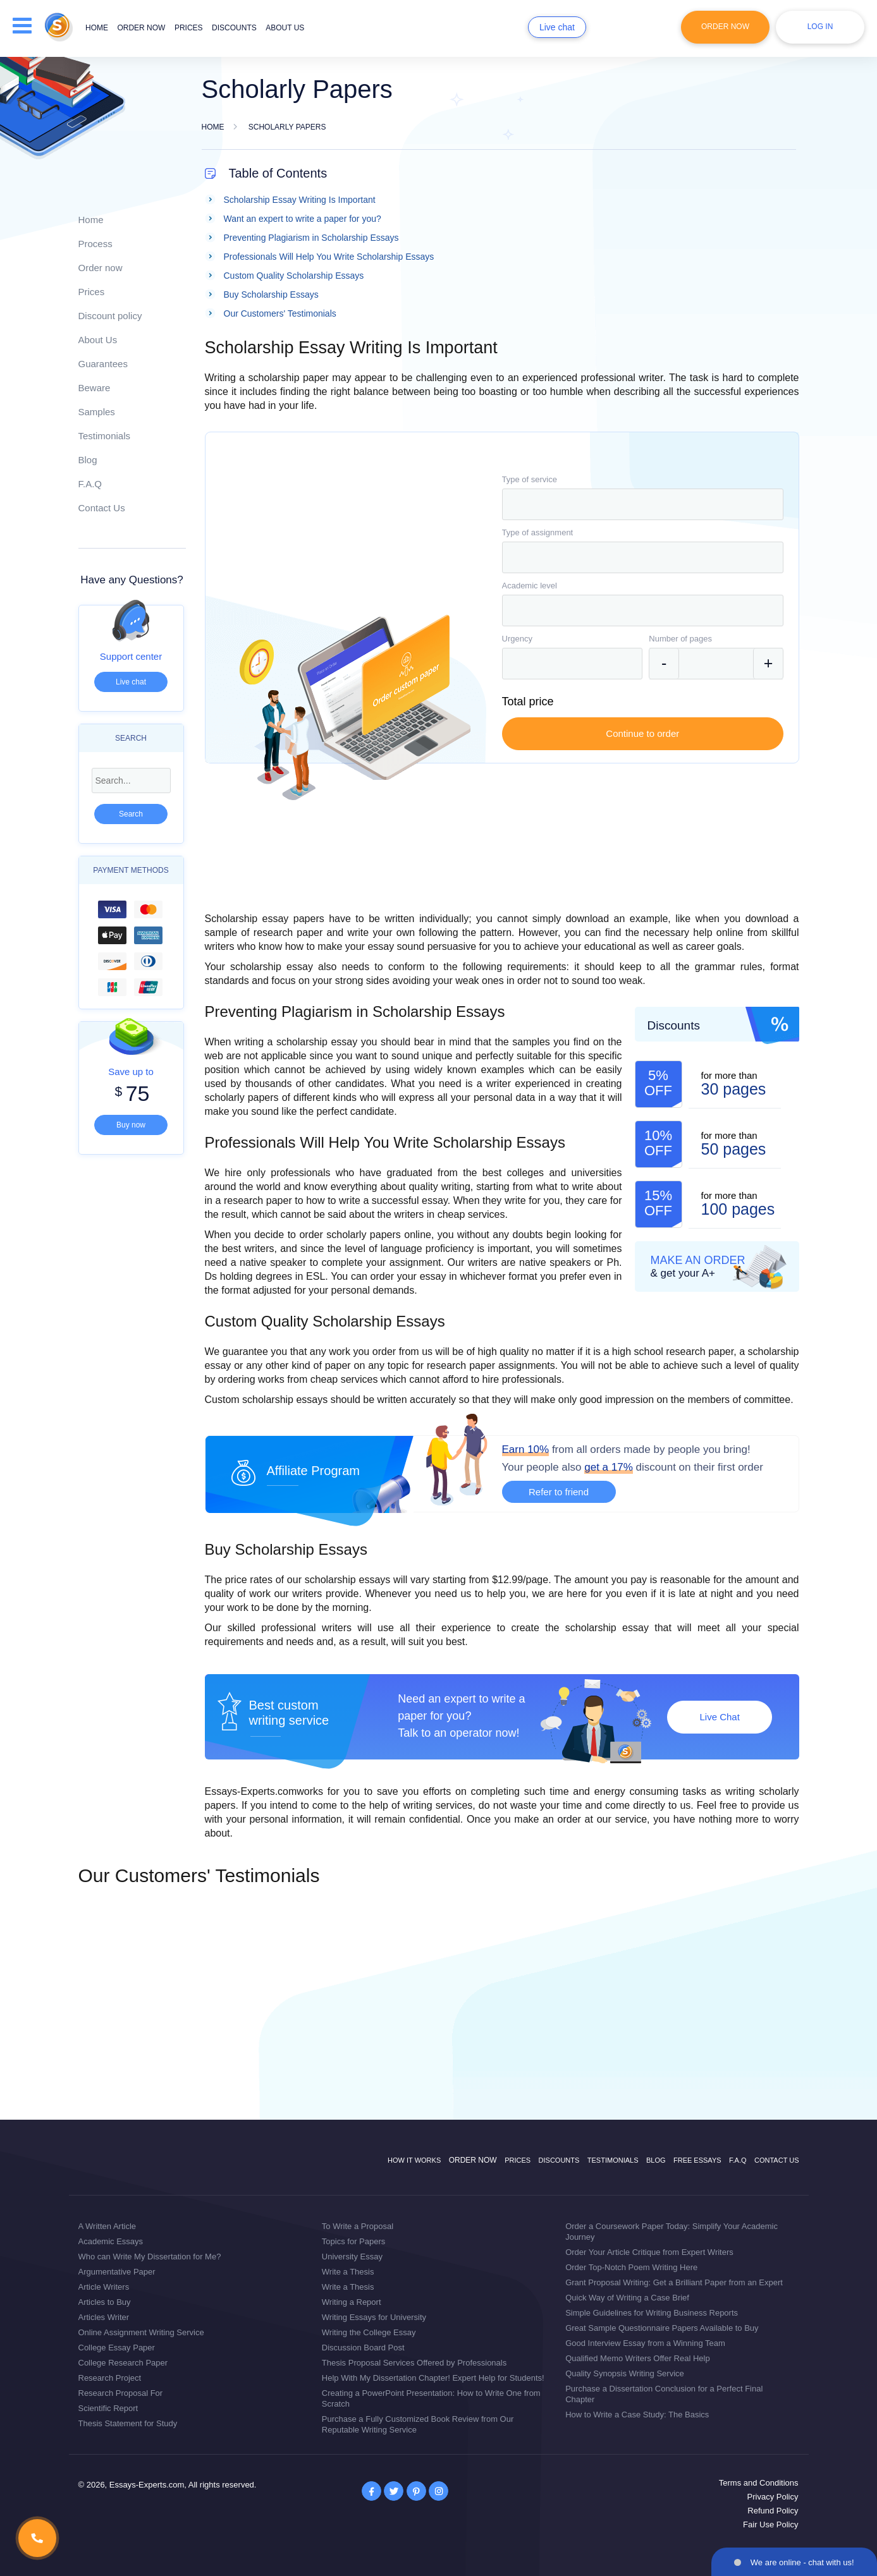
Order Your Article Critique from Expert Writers (649, 2252)
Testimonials (104, 435)
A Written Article (107, 2226)
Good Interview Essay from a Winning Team (645, 2343)
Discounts (234, 27)
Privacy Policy (773, 2496)
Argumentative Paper (117, 2271)
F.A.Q (90, 483)
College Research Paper (123, 2362)
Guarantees (103, 363)
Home (96, 27)
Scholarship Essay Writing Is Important (300, 200)
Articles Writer (104, 2317)
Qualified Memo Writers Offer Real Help (637, 2358)
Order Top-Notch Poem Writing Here (631, 2267)
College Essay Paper (116, 2347)
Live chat (557, 27)
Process (95, 243)
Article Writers (104, 2287)
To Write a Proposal (357, 2226)
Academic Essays (111, 2241)
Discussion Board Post (363, 2347)
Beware (94, 387)
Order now (141, 27)
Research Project (110, 2378)
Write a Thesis (348, 2271)
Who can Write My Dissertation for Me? (149, 2256)
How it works (414, 2160)
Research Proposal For (120, 2393)
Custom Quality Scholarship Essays (294, 275)
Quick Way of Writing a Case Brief (627, 2297)
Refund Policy (772, 2510)
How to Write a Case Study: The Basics (637, 2414)
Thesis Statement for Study (128, 2423)
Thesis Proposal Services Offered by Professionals (414, 2362)
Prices (189, 27)
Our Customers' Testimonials (280, 313)
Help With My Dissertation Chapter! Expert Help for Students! (433, 2378)
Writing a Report (351, 2302)
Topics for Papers (353, 2241)
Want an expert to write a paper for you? (302, 219)
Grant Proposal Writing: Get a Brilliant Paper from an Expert (674, 2282)
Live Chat (719, 1716)
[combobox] (643, 504)
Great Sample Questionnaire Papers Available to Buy (661, 2328)
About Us (98, 339)
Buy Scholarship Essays (271, 294)
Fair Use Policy (770, 2524)
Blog (87, 459)
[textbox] (643, 504)
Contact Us (101, 507)
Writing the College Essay (369, 2332)
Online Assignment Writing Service (141, 2332)
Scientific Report (108, 2408)
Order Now (725, 26)
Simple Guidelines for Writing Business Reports (651, 2313)
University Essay (352, 2256)
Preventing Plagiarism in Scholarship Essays (311, 238)
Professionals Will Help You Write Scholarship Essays (329, 257)
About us (285, 27)
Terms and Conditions (759, 2483)
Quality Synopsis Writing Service (624, 2373)
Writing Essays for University (374, 2317)
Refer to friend (559, 1491)
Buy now (130, 1125)
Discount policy (110, 315)
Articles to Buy (104, 2302)
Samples (96, 411)
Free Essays (697, 2160)
